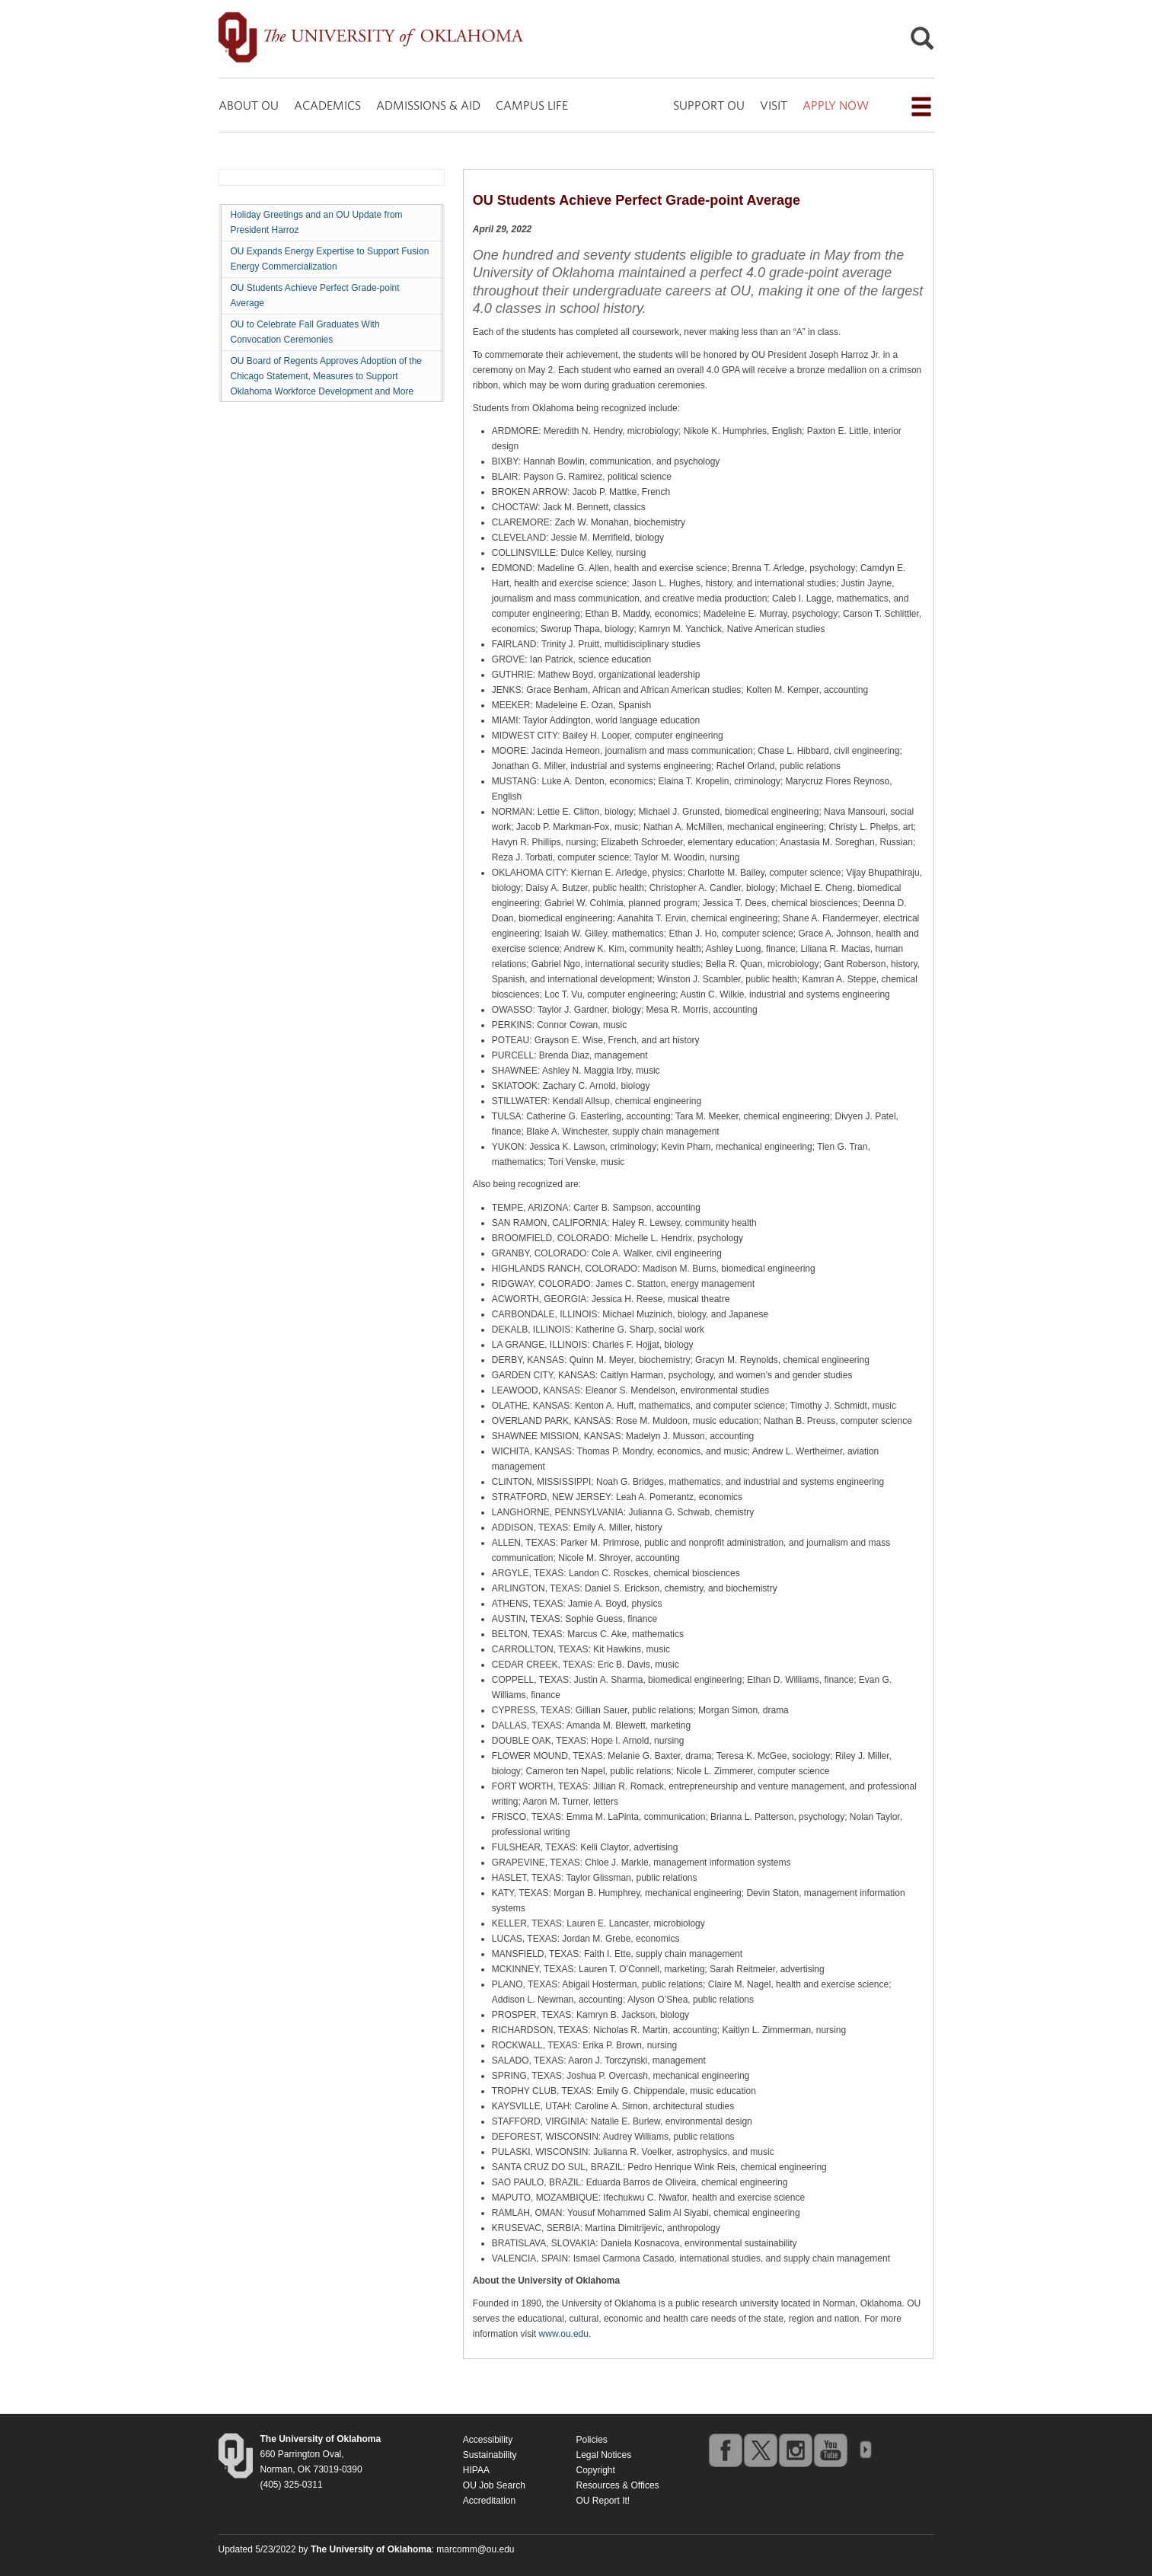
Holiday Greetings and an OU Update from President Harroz (317, 222)
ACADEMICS (327, 105)
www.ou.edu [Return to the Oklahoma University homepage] (564, 2334)
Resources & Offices (617, 2485)
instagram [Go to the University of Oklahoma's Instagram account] (794, 2449)
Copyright (595, 2470)
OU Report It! (603, 2500)
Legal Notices (603, 2455)
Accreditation (489, 2500)
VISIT (773, 105)
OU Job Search (494, 2485)
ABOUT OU (249, 105)
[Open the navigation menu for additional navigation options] (921, 106)
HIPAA (476, 2470)
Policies (591, 2439)
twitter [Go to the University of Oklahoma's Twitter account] (759, 2449)
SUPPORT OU (709, 105)
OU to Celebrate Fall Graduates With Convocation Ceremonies (305, 332)
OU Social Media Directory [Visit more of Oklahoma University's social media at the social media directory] (864, 2449)
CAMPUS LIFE (532, 105)
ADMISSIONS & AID (428, 105)
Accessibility (487, 2439)
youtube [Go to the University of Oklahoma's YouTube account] (829, 2449)
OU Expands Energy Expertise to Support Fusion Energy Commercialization (330, 259)
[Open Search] (922, 42)
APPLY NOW (836, 105)
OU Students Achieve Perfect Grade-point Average (315, 295)
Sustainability (490, 2455)
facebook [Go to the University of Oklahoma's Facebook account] (724, 2449)
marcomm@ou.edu (475, 2549)
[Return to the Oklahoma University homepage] (320, 2439)
